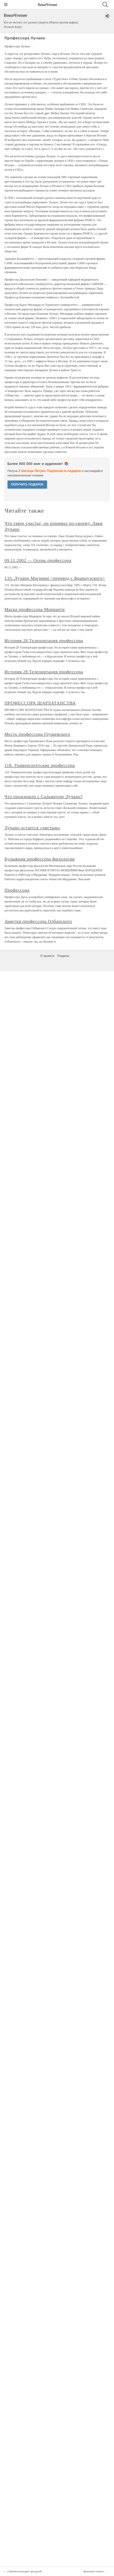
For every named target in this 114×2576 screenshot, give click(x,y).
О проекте (47, 955)
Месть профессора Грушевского (37, 734)
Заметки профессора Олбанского (38, 921)
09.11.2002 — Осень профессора (37, 560)
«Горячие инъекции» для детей (24, 2571)
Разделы (63, 955)
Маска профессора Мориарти (34, 609)
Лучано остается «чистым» (32, 827)
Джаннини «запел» (93, 2571)
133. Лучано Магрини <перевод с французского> (54, 578)
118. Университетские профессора (39, 765)
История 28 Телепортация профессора (43, 640)
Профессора (16, 890)
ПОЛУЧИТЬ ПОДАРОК (27, 484)
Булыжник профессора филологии (39, 858)
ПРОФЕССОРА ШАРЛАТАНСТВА (40, 702)
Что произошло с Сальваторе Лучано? (43, 796)
